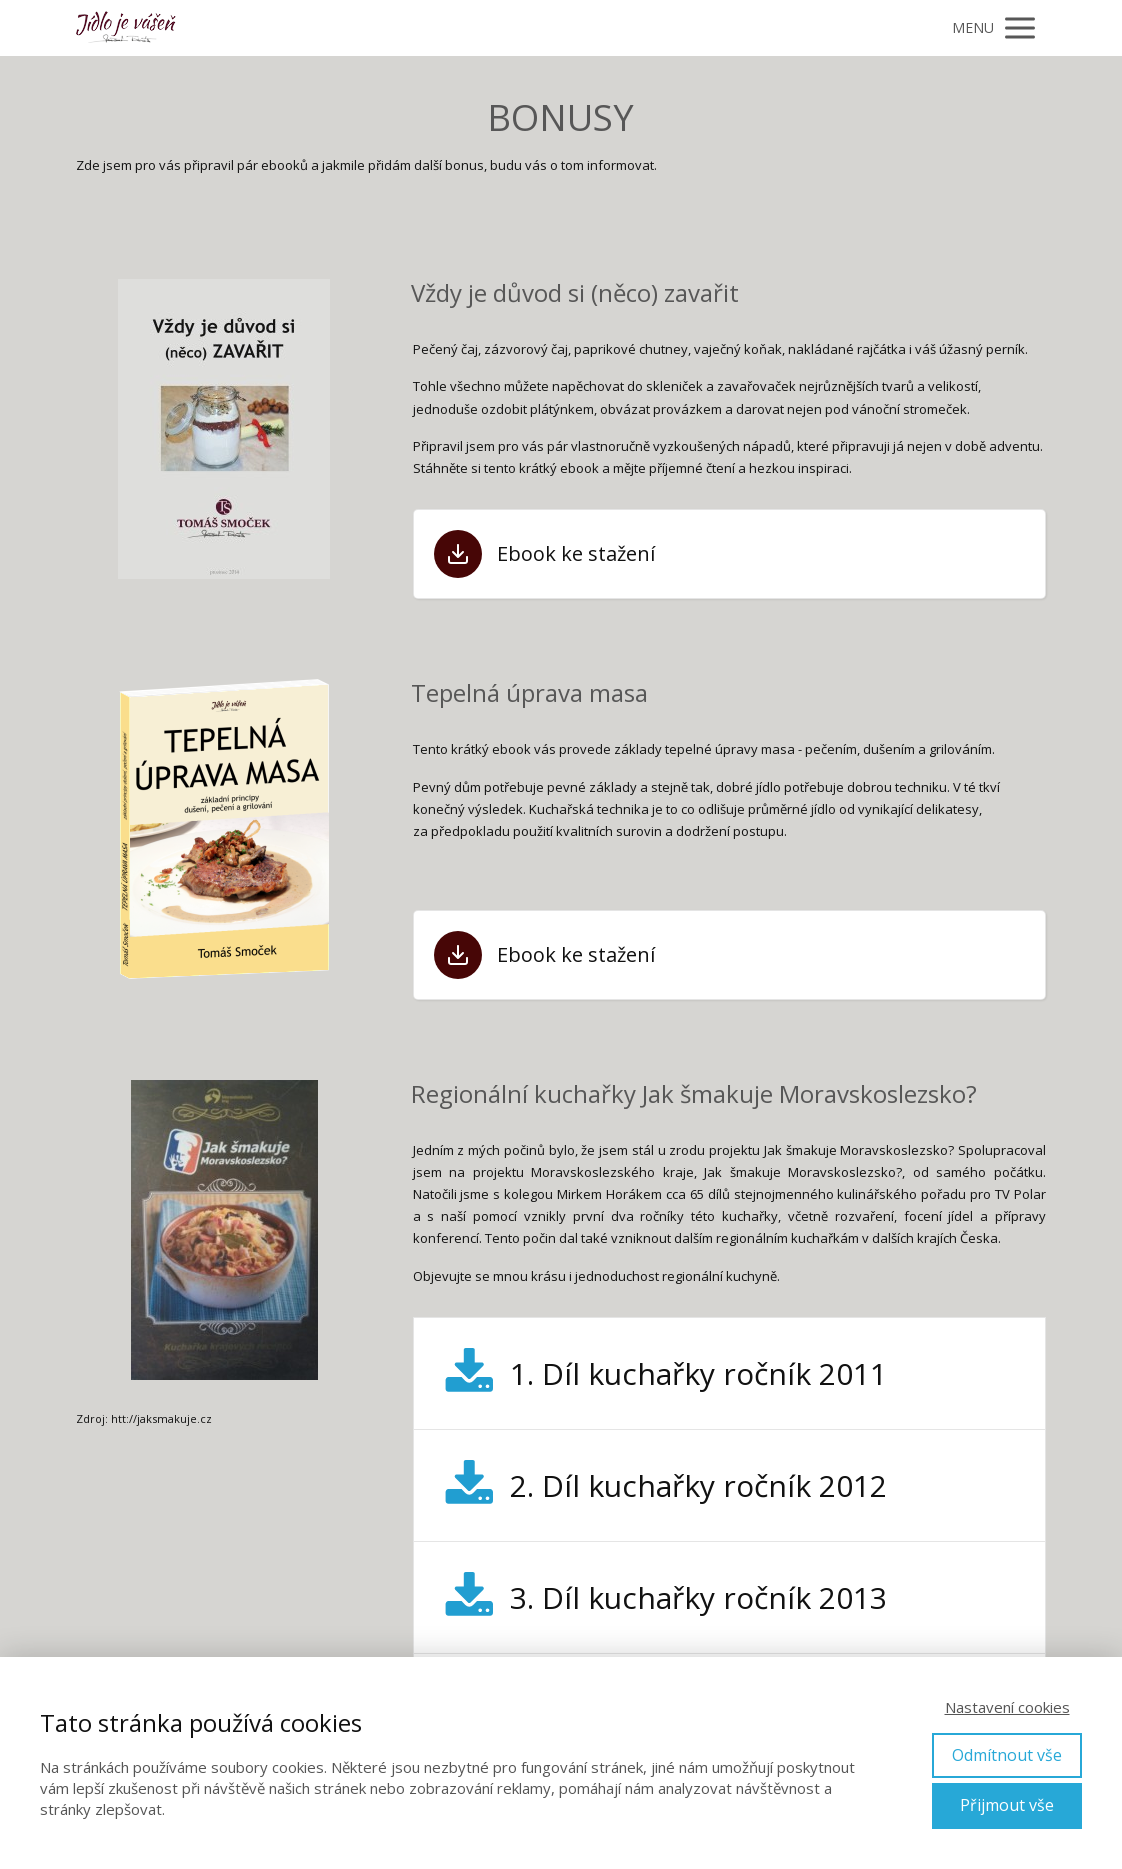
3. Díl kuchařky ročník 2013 (698, 1597)
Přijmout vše (1007, 1805)
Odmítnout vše (1007, 1755)
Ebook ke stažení (576, 554)
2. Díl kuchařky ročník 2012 (698, 1485)
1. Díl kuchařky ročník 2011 (698, 1373)
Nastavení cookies (1007, 1707)
